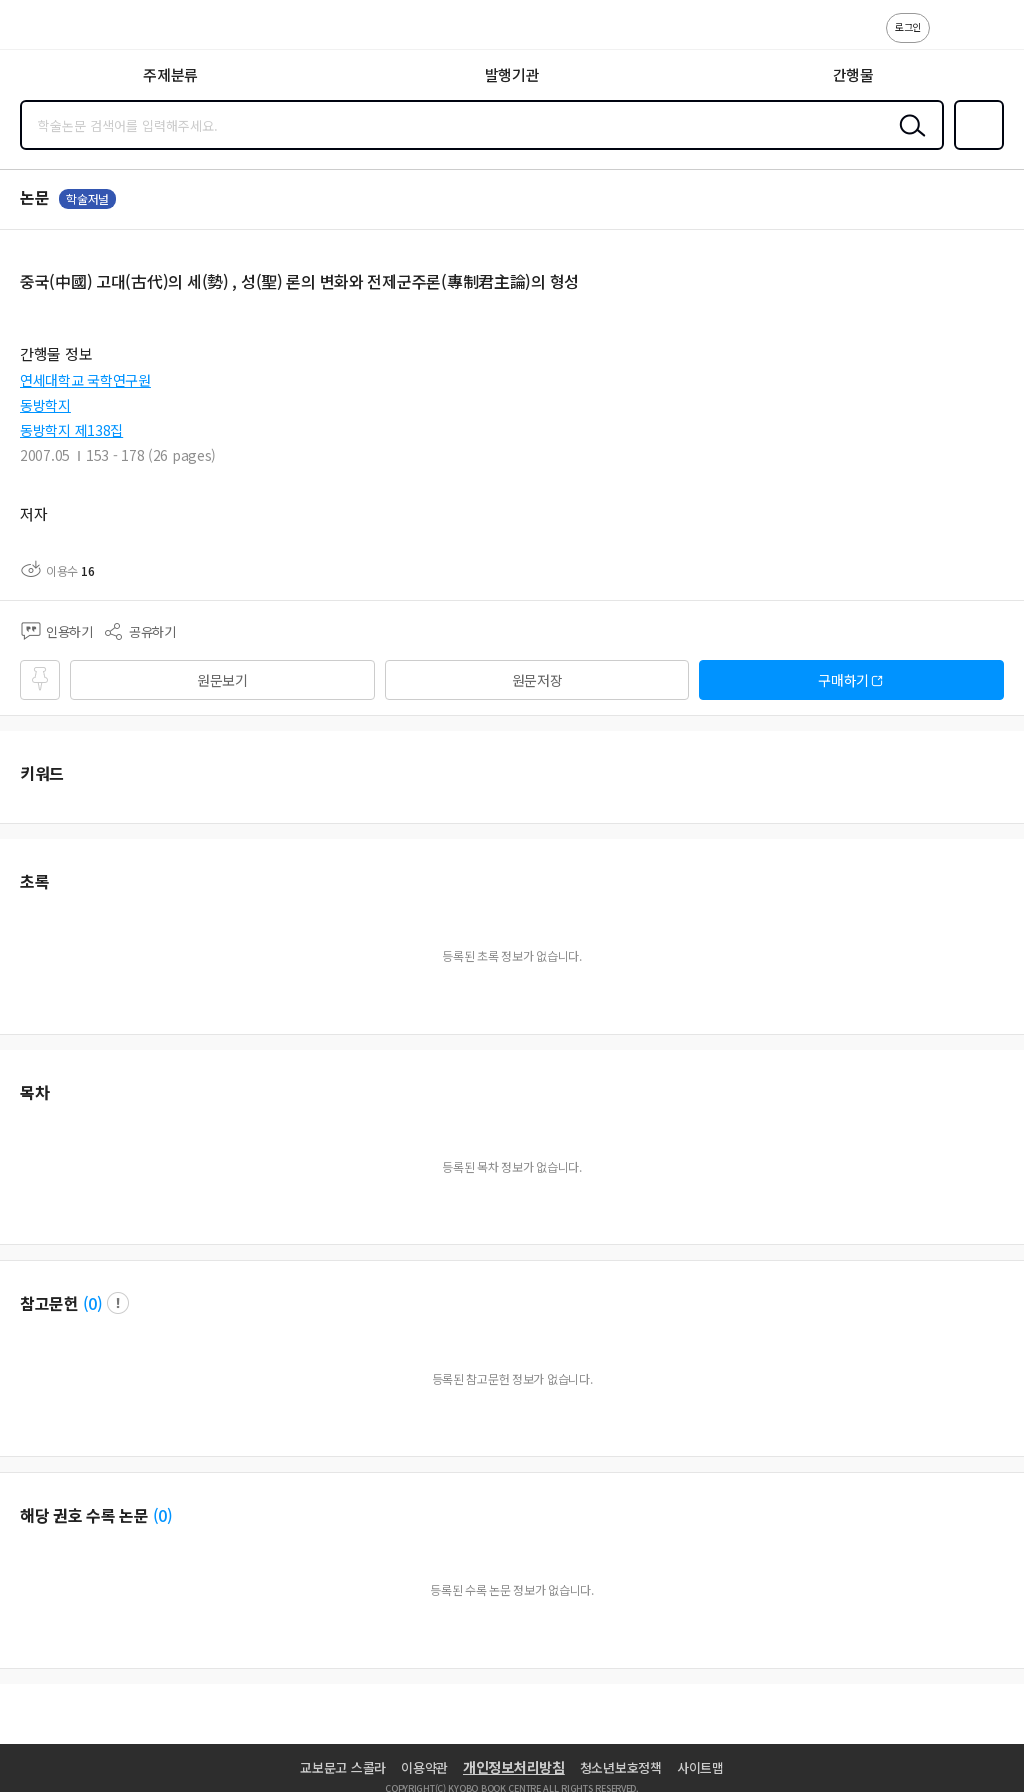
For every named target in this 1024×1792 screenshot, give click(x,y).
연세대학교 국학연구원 (85, 380)
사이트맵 (700, 1767)
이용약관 (424, 1767)
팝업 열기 (118, 1303)
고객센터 (951, 38)
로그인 (908, 26)
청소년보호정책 (621, 1767)
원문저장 (537, 680)
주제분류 (170, 74)
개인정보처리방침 (514, 1767)
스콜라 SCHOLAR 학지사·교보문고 (60, 31)
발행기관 (512, 74)
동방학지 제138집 (71, 430)
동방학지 (45, 405)
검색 (908, 141)
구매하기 (843, 680)
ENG (993, 38)
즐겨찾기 (975, 148)
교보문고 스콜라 (343, 1767)
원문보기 (222, 680)
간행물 (853, 74)
